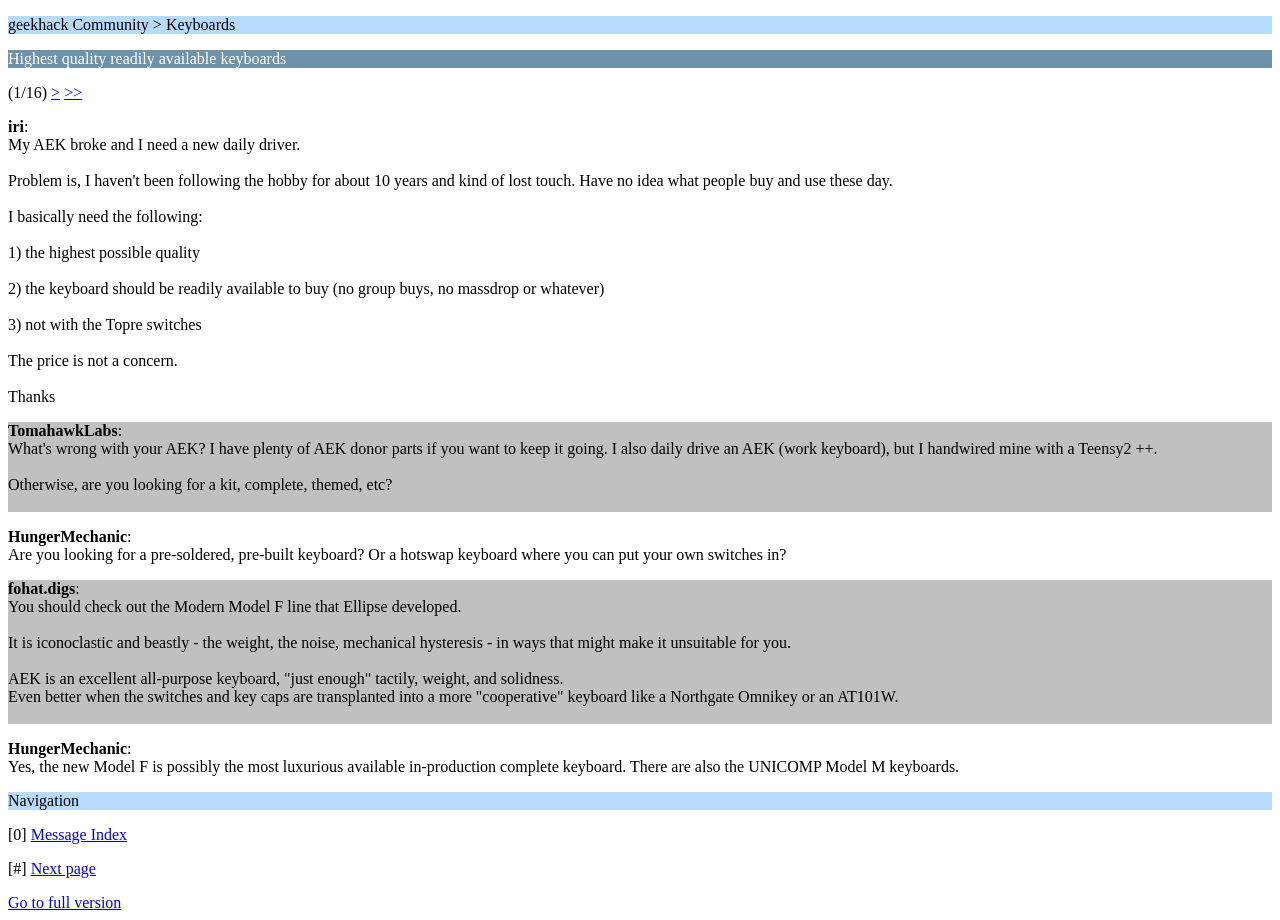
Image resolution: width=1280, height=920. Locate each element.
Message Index (79, 834)
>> (73, 92)
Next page (63, 868)
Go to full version (64, 902)
